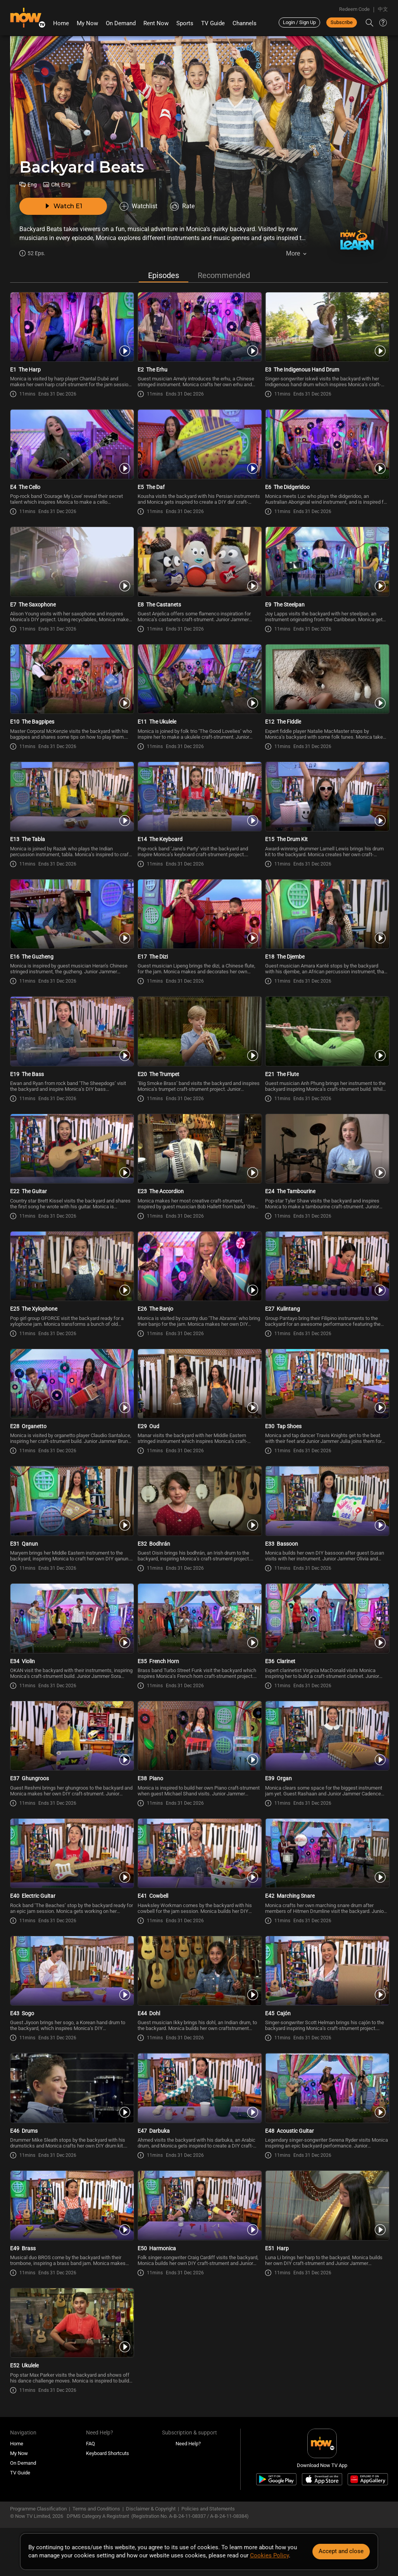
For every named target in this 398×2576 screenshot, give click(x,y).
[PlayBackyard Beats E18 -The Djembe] (326, 916)
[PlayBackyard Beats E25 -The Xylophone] (71, 1268)
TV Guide (213, 23)
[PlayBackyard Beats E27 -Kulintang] (326, 1268)
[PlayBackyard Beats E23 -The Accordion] (199, 1151)
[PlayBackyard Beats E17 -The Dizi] (199, 916)
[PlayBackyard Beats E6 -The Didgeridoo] (326, 446)
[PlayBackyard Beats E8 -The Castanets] (199, 564)
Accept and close (341, 2551)
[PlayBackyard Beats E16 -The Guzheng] (71, 916)
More (293, 253)
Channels (245, 23)
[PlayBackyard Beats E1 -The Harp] (71, 329)
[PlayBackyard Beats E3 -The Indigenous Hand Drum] (326, 329)
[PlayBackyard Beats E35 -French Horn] (199, 1620)
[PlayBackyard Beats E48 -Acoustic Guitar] (326, 2090)
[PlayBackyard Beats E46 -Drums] (71, 2090)
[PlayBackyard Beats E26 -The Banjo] (199, 1268)
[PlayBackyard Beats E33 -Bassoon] (326, 1503)
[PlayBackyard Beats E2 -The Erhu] (199, 329)
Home (61, 23)
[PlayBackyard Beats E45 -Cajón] (326, 1973)
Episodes (163, 277)
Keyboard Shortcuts (107, 2456)
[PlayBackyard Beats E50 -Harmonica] (199, 2208)
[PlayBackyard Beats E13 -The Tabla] (71, 798)
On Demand (121, 23)
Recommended (224, 277)
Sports (184, 23)
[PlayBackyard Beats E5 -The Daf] (199, 446)
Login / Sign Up (299, 22)
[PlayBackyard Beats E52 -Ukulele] (71, 2325)
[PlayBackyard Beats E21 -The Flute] (326, 1033)
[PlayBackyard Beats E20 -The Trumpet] (199, 1033)
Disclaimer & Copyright (151, 2511)
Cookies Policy (269, 2555)
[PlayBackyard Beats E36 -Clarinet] (326, 1620)
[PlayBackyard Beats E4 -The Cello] (71, 446)
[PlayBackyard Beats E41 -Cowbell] (199, 1855)
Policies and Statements (208, 2511)
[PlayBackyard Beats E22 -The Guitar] (71, 1151)
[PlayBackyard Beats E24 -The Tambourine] (326, 1151)
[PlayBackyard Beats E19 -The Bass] (71, 1033)
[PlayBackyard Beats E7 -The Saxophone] (71, 564)
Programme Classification (38, 2511)
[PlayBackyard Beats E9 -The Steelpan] (326, 564)
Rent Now (156, 23)
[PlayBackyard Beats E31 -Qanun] (71, 1503)
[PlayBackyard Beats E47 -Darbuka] (199, 2090)
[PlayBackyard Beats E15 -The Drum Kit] (326, 798)
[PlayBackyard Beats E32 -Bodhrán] (199, 1503)
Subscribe (342, 22)
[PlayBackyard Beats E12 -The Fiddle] (326, 681)
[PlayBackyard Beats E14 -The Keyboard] (199, 798)
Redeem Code (354, 9)
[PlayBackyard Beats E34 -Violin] (71, 1620)
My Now (87, 23)
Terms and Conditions (96, 2511)
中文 (383, 9)
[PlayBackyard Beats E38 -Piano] (199, 1738)
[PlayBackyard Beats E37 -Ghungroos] (71, 1738)
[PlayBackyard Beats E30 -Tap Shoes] (326, 1385)
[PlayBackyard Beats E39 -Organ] (326, 1738)
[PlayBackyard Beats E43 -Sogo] (71, 1973)
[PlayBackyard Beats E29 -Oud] (199, 1385)
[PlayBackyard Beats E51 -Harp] (326, 2208)
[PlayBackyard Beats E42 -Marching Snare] (326, 1855)
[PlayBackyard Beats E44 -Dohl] (199, 1973)
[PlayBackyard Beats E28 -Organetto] (71, 1385)
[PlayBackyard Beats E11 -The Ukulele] (199, 681)
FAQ (90, 2446)
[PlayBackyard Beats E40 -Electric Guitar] (71, 1855)
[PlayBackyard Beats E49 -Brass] (71, 2208)
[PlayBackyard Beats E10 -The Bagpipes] (71, 681)
